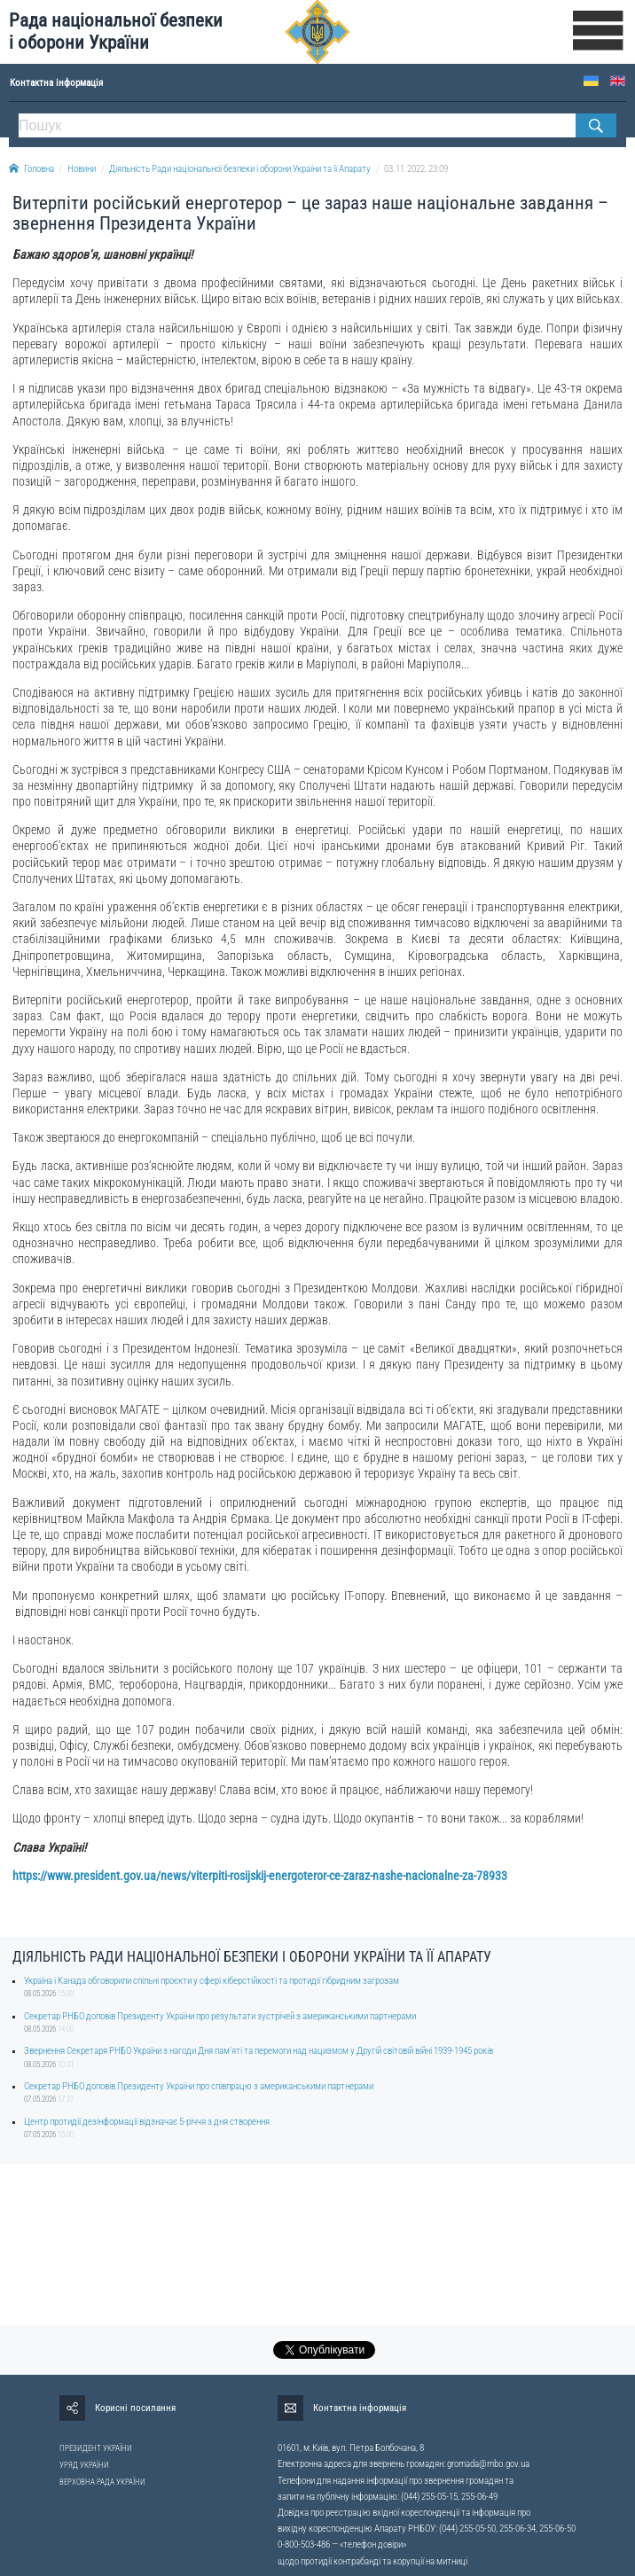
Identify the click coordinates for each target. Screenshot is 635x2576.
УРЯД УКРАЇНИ (84, 2465)
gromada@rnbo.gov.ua (488, 2464)
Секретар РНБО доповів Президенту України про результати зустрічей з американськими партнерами (220, 2016)
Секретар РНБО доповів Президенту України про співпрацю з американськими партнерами (198, 2086)
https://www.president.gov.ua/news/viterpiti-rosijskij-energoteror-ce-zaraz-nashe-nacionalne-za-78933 (259, 1876)
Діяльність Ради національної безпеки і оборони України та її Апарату (240, 169)
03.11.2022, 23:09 (416, 169)
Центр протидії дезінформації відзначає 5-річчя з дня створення (147, 2121)
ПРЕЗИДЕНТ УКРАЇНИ (95, 2448)
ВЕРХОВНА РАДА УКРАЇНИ (102, 2482)
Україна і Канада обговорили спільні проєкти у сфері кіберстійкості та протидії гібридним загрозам (211, 1981)
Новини (81, 169)
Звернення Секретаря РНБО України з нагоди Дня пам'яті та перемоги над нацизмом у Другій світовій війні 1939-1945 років (258, 2051)
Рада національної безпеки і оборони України (116, 31)
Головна (31, 169)
